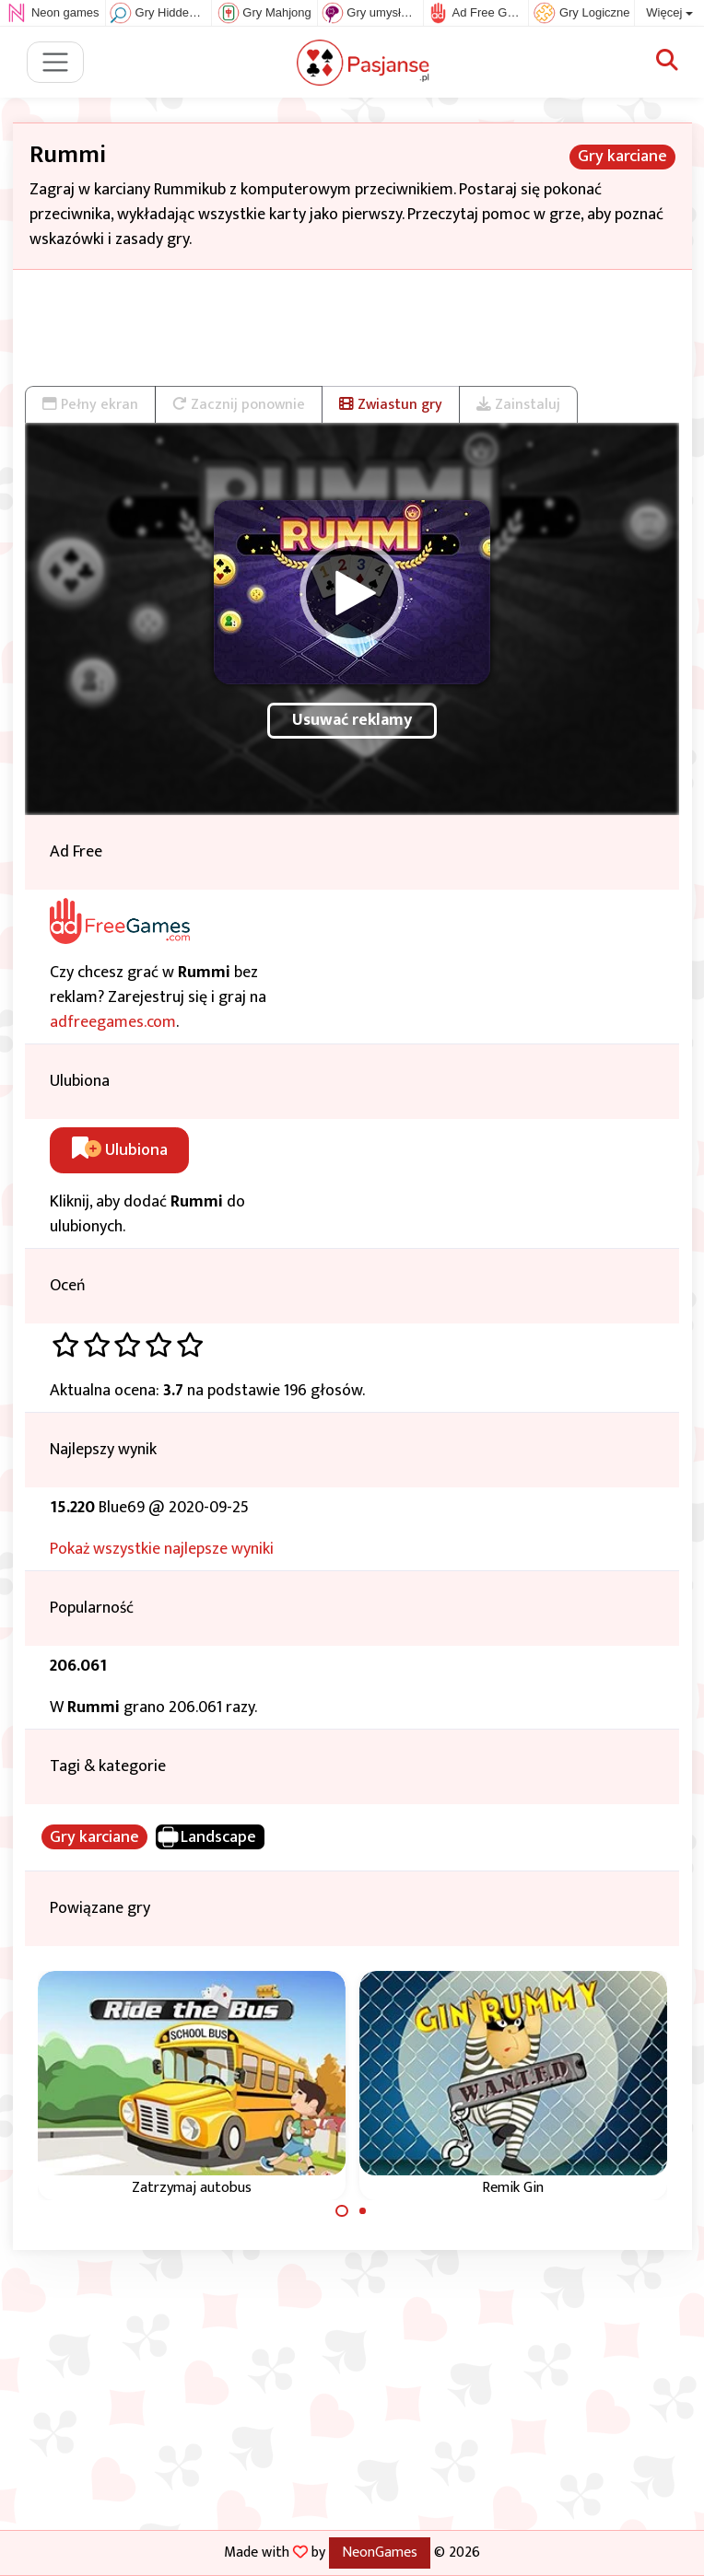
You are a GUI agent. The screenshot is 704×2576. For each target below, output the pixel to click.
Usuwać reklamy (352, 720)
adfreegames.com (113, 1022)
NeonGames (379, 2552)
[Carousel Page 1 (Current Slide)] (341, 2211)
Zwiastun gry (390, 404)
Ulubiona (120, 1150)
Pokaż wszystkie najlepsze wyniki (162, 1549)
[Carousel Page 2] (363, 2211)
